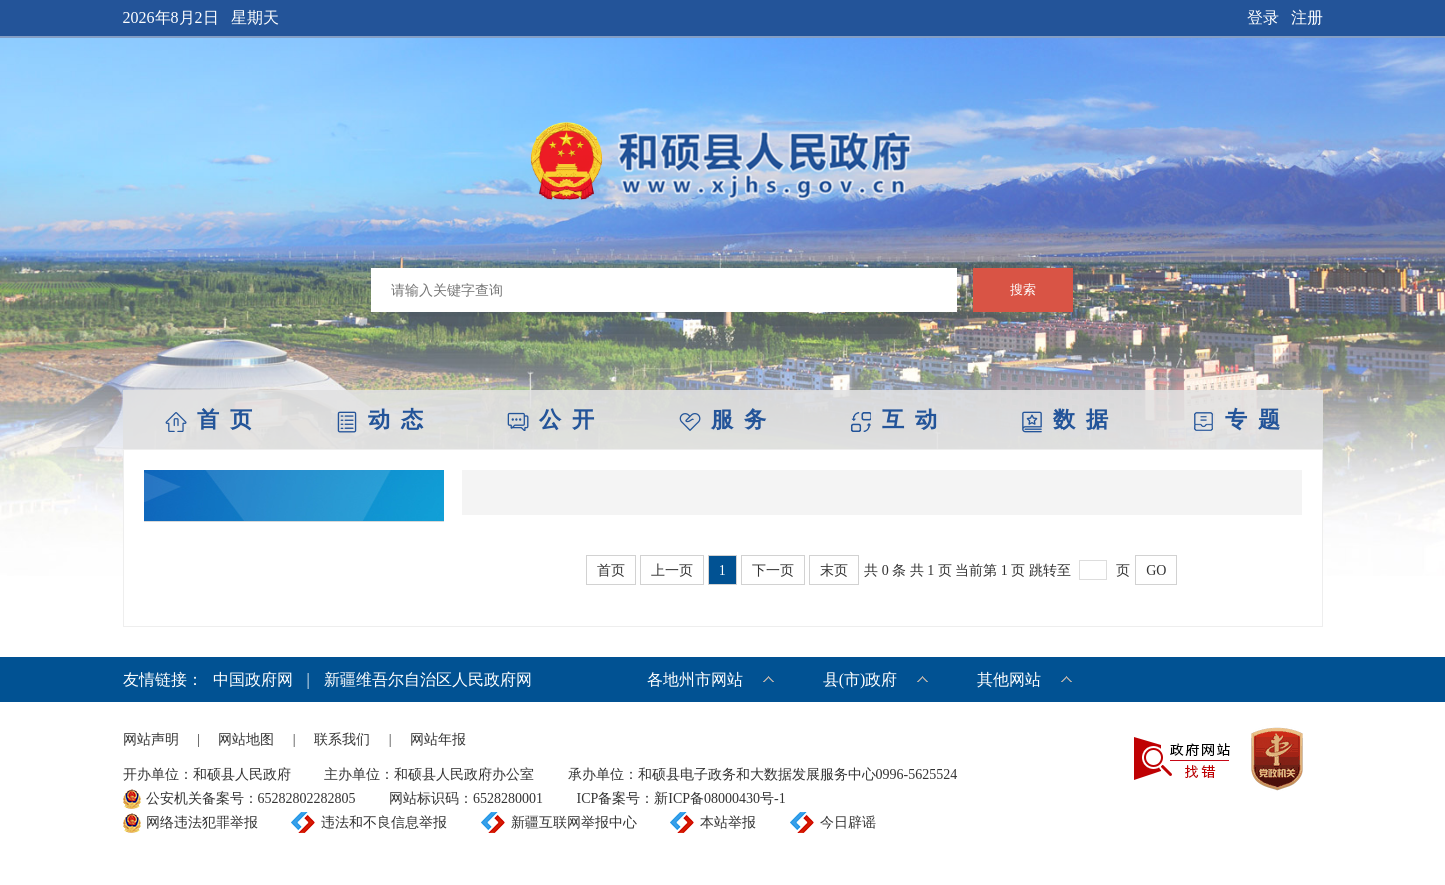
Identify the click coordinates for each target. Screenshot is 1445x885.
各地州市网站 (695, 679)
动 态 (379, 419)
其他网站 (1009, 679)
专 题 (1236, 419)
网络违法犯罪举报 (202, 822)
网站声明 (151, 739)
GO (1156, 570)
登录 (1263, 17)
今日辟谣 (848, 822)
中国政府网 (253, 679)
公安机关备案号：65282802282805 (251, 798)
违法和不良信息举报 (384, 822)
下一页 (773, 570)
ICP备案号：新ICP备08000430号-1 (681, 798)
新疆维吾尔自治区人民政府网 (428, 679)
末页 (834, 570)
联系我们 (342, 739)
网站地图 (246, 739)
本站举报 (728, 822)
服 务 (722, 419)
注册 (1307, 17)
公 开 (550, 419)
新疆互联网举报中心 (574, 822)
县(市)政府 (860, 679)
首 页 (208, 419)
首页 (611, 570)
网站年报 (438, 739)
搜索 (1023, 289)
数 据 (1064, 419)
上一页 (672, 570)
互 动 (893, 419)
